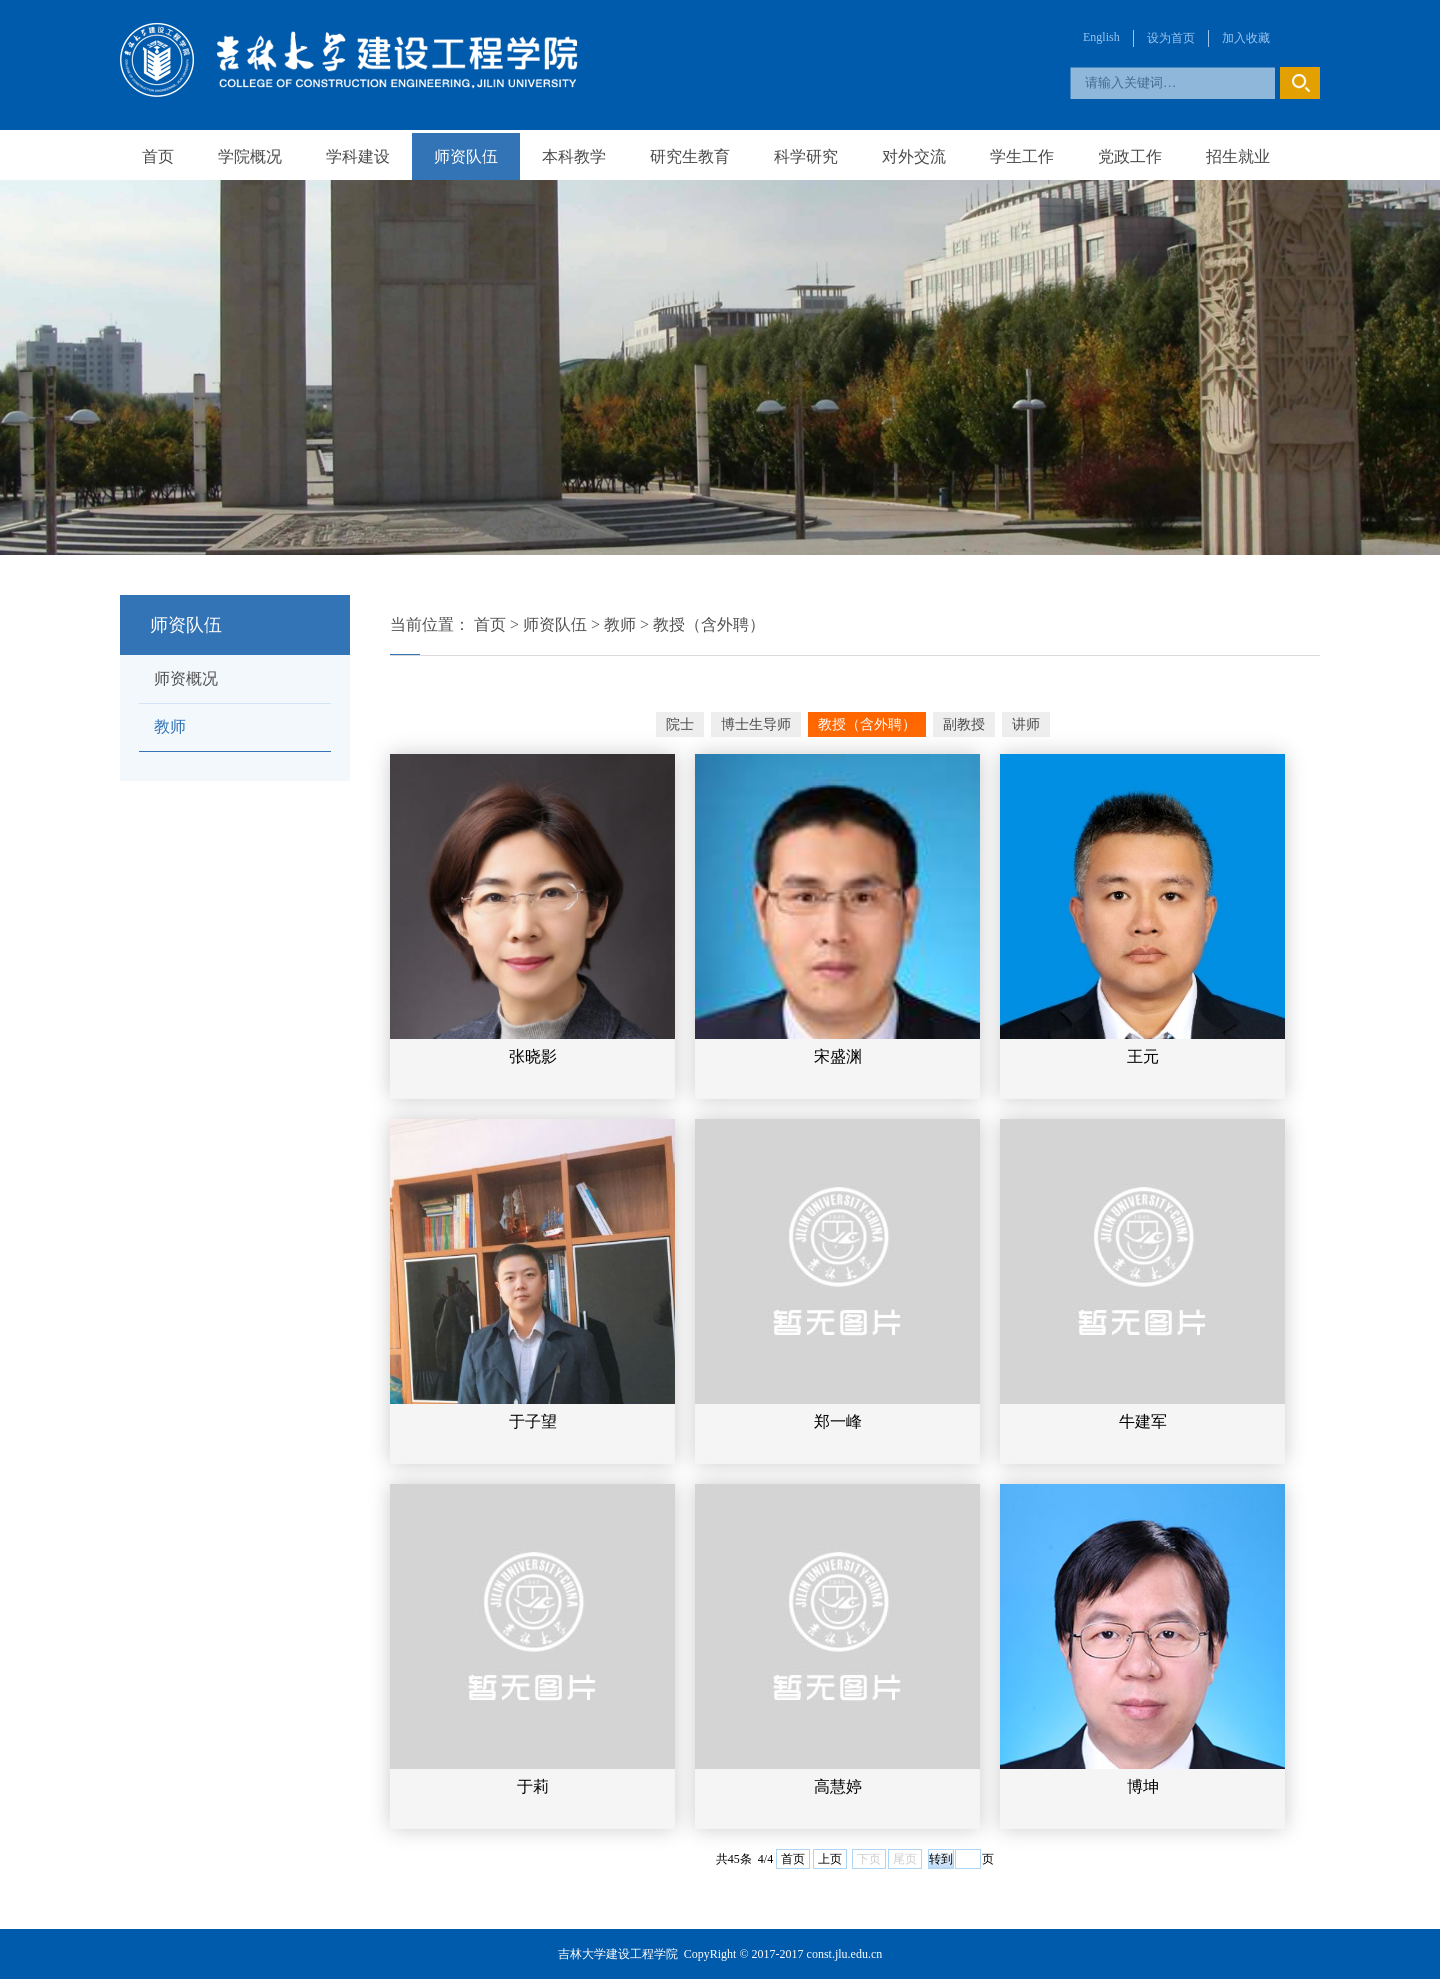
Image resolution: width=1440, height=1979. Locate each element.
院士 (680, 724)
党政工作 (1130, 156)
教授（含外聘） (709, 624)
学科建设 (358, 156)
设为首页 (1171, 38)
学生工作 (1022, 156)
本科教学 (574, 156)
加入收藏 (1246, 38)
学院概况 (250, 156)
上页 (830, 1859)
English (1101, 37)
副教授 (964, 724)
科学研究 (806, 156)
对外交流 (914, 156)
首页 (158, 156)
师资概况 (186, 678)
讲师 (1026, 724)
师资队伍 (466, 156)
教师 (170, 726)
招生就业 (1238, 156)
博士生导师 (756, 724)
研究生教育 (690, 156)
